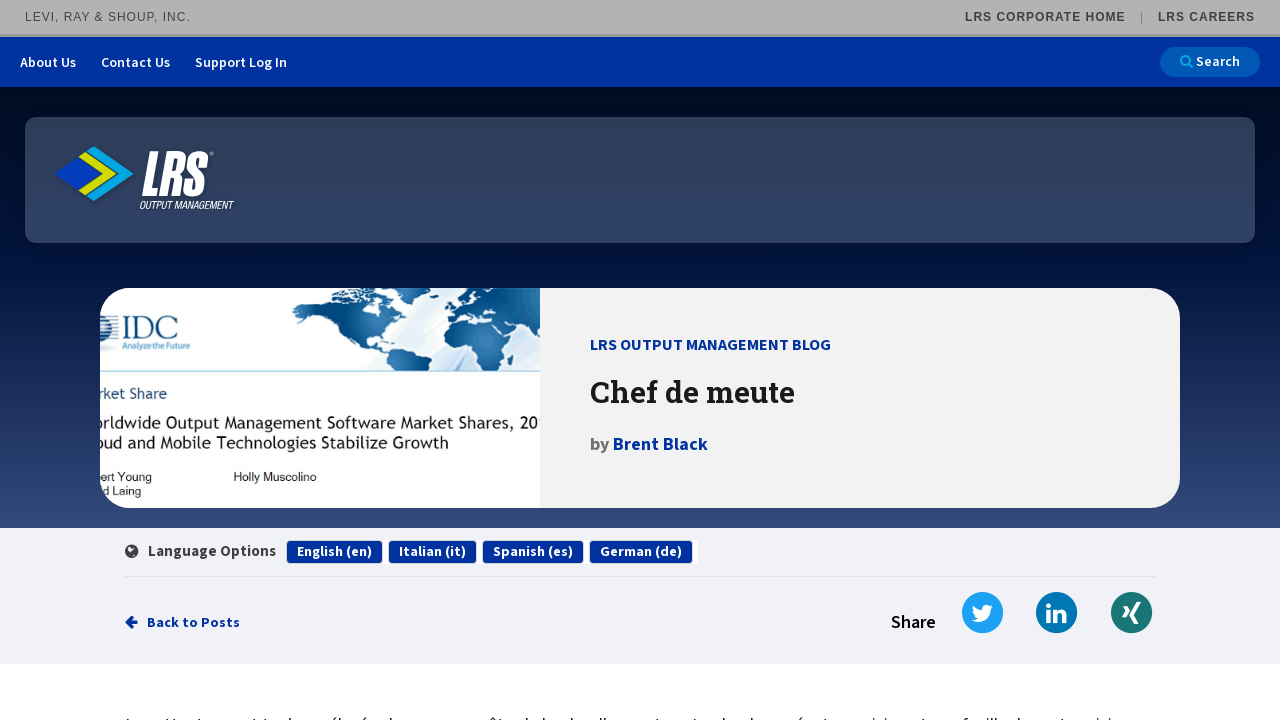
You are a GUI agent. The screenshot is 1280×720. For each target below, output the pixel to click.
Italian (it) (432, 552)
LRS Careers (1206, 17)
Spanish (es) (533, 552)
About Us (48, 63)
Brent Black (660, 444)
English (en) (334, 552)
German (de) (641, 552)
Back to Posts (193, 623)
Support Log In (241, 63)
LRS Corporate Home (1045, 17)
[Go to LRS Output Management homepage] (145, 178)
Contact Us (135, 63)
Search (1210, 62)
